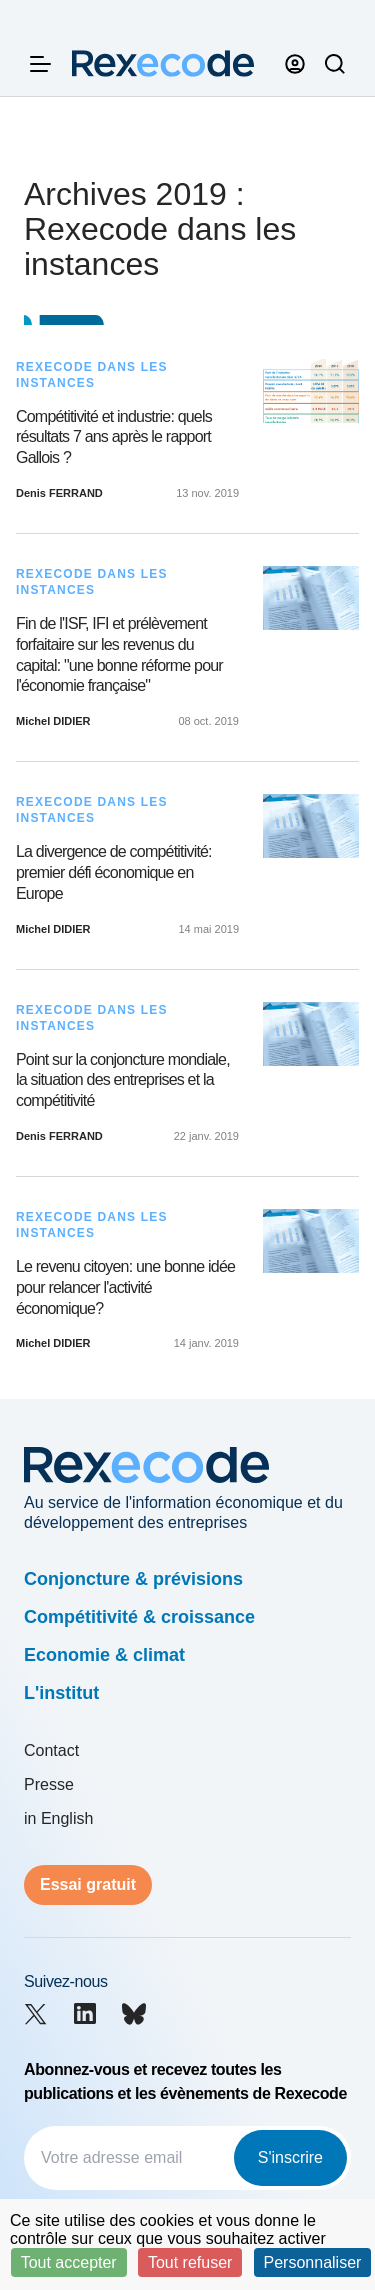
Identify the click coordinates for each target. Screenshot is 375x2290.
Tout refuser (190, 2262)
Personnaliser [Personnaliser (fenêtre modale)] (313, 2262)
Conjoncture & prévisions (133, 1579)
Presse (49, 1784)
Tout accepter (69, 2262)
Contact (51, 1750)
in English (58, 1818)
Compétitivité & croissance (139, 1617)
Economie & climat (104, 1655)
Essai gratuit (88, 1884)
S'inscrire (290, 2157)
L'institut (61, 1693)
